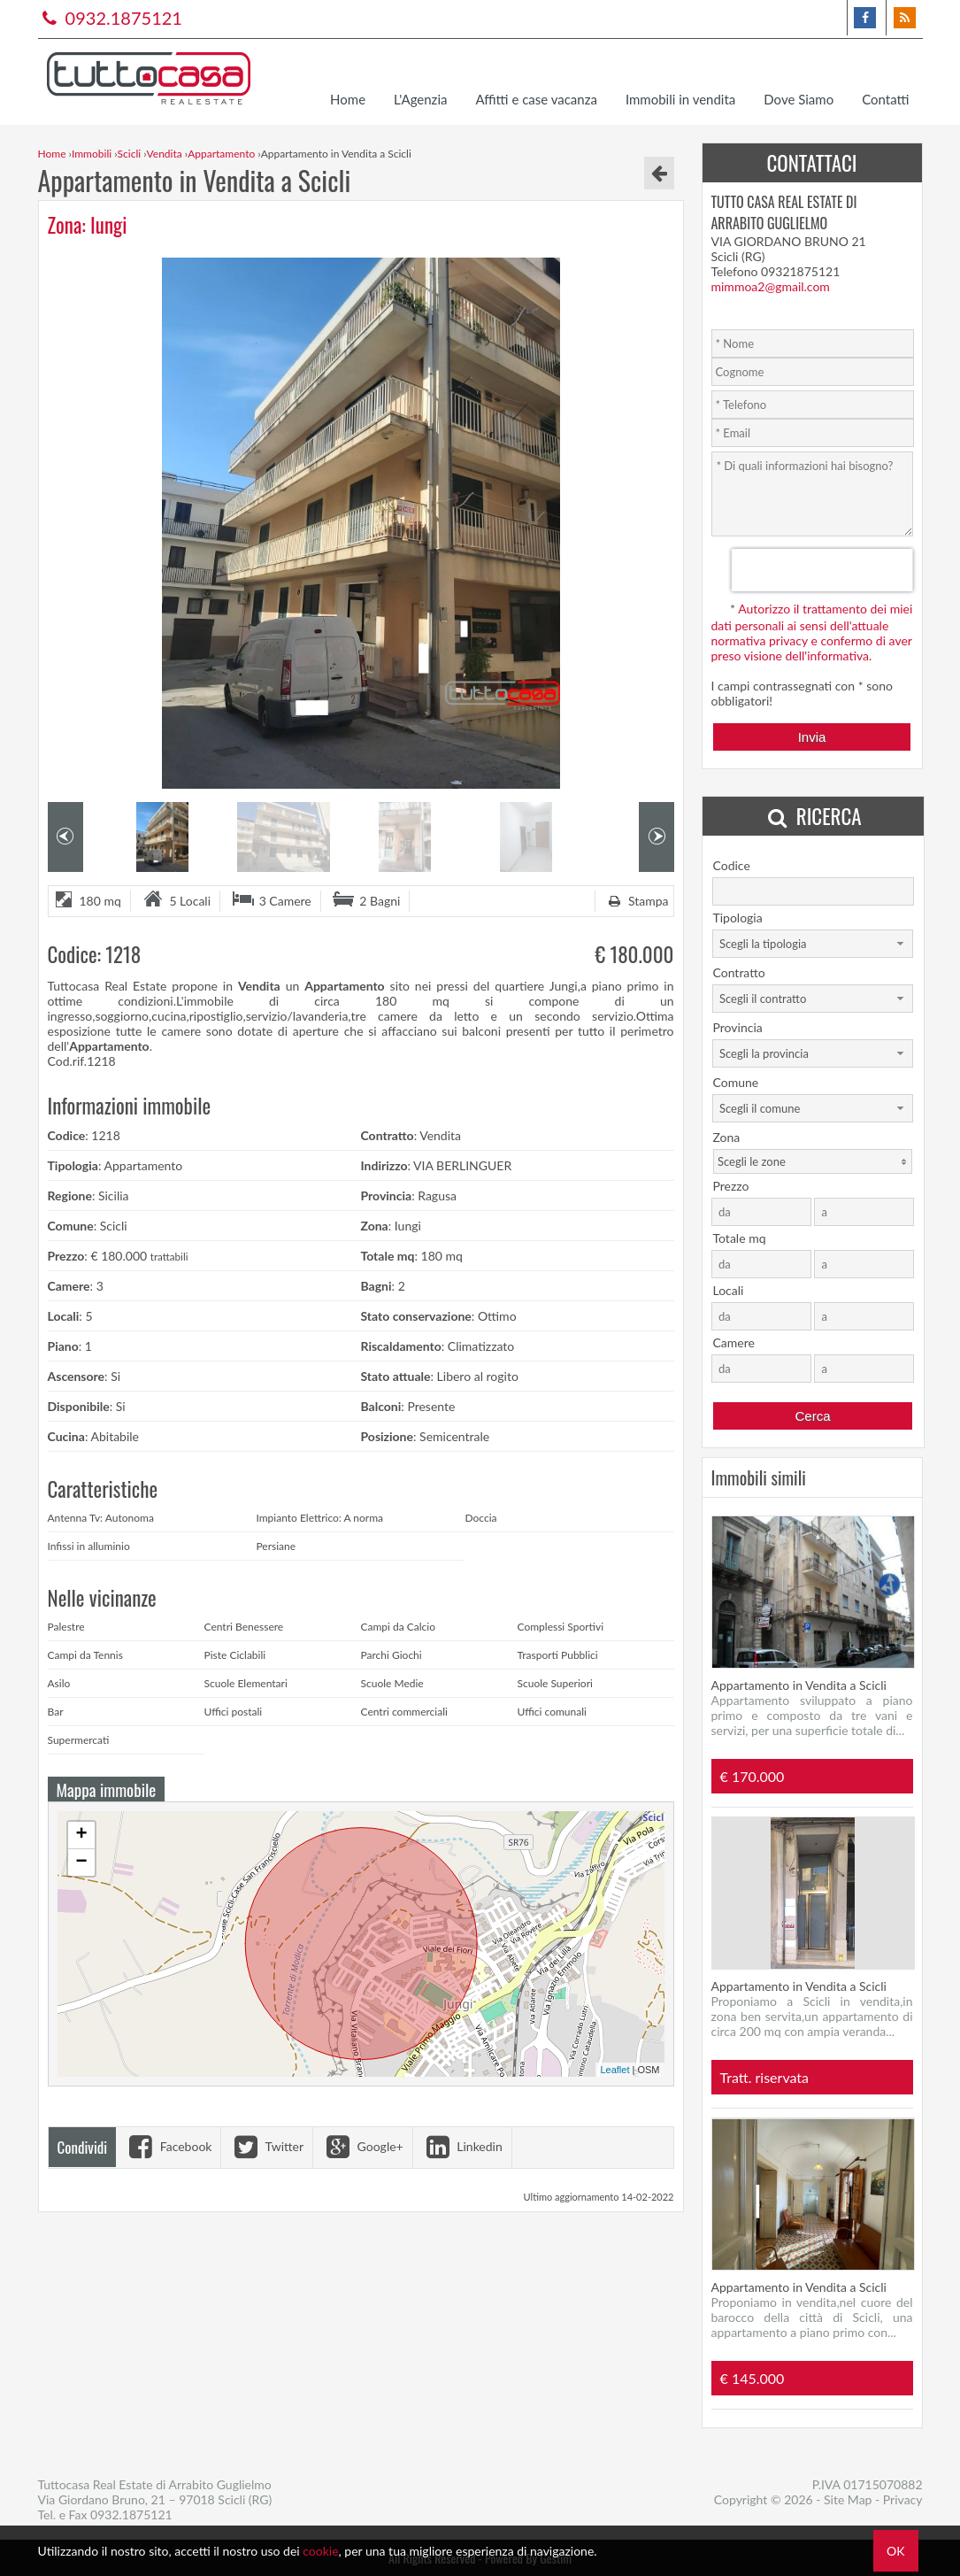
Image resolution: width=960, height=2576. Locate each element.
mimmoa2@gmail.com (770, 286)
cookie (320, 2550)
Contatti (885, 99)
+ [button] (81, 1835)
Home (347, 99)
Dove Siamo (798, 99)
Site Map (848, 2499)
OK (895, 2550)
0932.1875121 (110, 17)
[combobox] (812, 943)
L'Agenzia (420, 99)
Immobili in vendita (680, 99)
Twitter (266, 2146)
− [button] (81, 1862)
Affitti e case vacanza (535, 99)
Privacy (903, 2499)
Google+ (362, 2146)
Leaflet (614, 2069)
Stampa (636, 900)
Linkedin (462, 2146)
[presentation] (821, 570)
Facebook (168, 2146)
